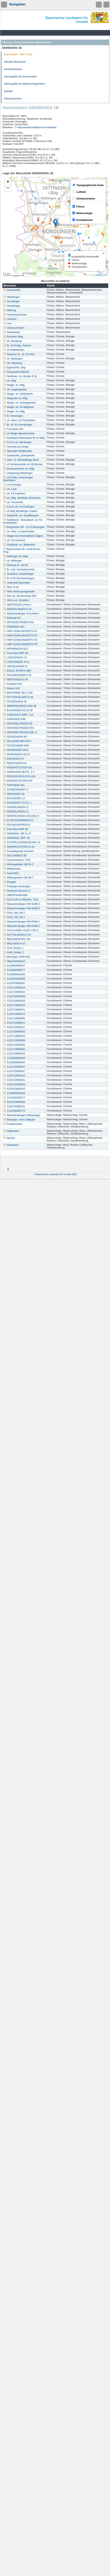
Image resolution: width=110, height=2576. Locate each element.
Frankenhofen (12, 1124)
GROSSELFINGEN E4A (18, 622)
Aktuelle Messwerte (15, 61)
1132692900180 (14, 1093)
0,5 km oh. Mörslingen (17, 442)
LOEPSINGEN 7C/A (16, 662)
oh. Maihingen (13, 358)
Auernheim (11, 873)
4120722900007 (14, 1071)
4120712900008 (14, 1040)
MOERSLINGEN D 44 (17, 609)
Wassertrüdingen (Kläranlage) (21, 1115)
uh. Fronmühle (13, 502)
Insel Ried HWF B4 (15, 653)
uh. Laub (10, 489)
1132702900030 (14, 1031)
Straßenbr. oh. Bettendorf (19, 544)
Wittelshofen (12, 868)
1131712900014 (14, 987)
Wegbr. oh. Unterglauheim (19, 402)
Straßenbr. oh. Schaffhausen (21, 515)
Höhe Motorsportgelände (19, 591)
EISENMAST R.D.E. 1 (17, 802)
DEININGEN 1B (14, 794)
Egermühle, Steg (14, 367)
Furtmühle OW (13, 429)
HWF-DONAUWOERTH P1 (20, 631)
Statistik (8, 91)
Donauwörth (11, 290)
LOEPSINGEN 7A (15, 657)
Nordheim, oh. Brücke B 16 (20, 376)
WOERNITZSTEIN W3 (17, 780)
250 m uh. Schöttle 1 (16, 600)
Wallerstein (11, 1131)
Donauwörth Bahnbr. (16, 371)
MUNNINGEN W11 (15, 648)
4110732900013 (14, 1022)
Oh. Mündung (12, 363)
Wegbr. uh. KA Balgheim (18, 407)
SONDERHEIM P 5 (15, 789)
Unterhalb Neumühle (16, 582)
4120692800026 (14, 974)
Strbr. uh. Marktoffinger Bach (21, 460)
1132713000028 (14, 1005)
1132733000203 (14, 1053)
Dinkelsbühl (11, 332)
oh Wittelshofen (13, 349)
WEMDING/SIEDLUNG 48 (19, 706)
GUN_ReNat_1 (13, 948)
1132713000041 (14, 1009)
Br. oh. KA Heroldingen (17, 424)
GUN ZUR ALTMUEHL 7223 (20, 899)
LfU (105, 275)
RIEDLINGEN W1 (15, 763)
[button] (55, 223)
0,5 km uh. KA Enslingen (18, 506)
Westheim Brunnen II (16, 890)
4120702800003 (14, 1084)
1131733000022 (14, 992)
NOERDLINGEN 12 (16, 811)
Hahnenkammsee (15, 314)
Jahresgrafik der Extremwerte (20, 76)
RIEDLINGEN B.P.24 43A (19, 776)
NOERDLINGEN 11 (16, 807)
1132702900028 (14, 1000)
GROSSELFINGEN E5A (18, 728)
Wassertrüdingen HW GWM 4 (21, 904)
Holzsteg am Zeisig (15, 446)
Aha (7, 323)
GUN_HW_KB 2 (14, 912)
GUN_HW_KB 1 (14, 917)
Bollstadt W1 (12, 618)
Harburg (9, 310)
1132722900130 (14, 1075)
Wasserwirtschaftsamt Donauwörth (37, 127)
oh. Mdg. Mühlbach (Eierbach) (22, 498)
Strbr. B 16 (11, 587)
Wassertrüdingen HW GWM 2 (21, 926)
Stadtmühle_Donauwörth (19, 455)
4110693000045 (14, 1062)
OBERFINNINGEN (15, 895)
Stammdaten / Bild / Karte (18, 54)
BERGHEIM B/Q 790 (16, 939)
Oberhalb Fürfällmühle (17, 451)
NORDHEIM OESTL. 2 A (19, 772)
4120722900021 (14, 1027)
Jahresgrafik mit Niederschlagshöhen (24, 83)
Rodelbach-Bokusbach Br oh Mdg (23, 438)
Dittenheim (11, 1145)
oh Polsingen (12, 484)
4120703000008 (14, 1102)
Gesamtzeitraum (13, 69)
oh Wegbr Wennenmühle (19, 433)
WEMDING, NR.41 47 (17, 833)
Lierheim (9, 319)
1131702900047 (14, 1066)
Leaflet (97, 275)
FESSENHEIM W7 (15, 736)
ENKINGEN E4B (14, 719)
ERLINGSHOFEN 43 (16, 824)
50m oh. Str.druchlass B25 (19, 596)
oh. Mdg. (10, 380)
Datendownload (12, 98)
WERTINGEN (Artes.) (17, 604)
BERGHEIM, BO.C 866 (18, 692)
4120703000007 (14, 983)
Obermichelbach (14, 961)
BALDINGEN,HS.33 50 (18, 710)
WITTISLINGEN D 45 (17, 934)
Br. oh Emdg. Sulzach (17, 345)
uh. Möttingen (12, 560)
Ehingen (9, 882)
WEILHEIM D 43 (14, 943)
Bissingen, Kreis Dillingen (19, 1119)
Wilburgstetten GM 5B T (18, 877)
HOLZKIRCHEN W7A (17, 741)
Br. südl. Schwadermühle (19, 569)
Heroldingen (11, 305)
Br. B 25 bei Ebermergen (18, 578)
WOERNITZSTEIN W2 (17, 767)
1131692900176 (14, 1110)
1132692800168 (14, 1058)
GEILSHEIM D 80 (15, 855)
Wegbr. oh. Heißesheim (18, 393)
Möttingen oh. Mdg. (15, 556)
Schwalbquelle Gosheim (18, 851)
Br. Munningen (13, 415)
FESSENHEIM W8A (16, 745)
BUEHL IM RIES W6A (17, 670)
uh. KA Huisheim (14, 540)
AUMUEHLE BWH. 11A (18, 714)
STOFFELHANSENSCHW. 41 (21, 842)
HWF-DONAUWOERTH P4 (20, 640)
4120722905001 (14, 1080)
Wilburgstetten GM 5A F (18, 864)
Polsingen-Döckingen (17, 886)
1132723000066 (14, 1018)
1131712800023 (14, 1036)
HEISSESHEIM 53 (15, 666)
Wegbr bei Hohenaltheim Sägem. (23, 536)
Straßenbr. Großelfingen (18, 574)
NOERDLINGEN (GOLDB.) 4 (21, 816)
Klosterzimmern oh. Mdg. (19, 468)
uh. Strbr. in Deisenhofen (19, 531)
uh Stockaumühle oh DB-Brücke (23, 464)
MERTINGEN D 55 (15, 679)
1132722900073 (14, 1014)
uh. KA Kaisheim (14, 493)
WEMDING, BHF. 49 (16, 838)
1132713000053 (14, 1049)
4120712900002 (14, 1044)
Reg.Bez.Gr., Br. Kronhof (19, 354)
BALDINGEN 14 (14, 798)
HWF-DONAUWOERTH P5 (20, 644)
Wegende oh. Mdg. (15, 398)
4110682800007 (14, 965)
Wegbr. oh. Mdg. (14, 385)
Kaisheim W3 (12, 684)
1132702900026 (14, 996)
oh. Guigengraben (15, 389)
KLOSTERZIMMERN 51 (18, 820)
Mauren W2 (11, 688)
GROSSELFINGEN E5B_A (20, 732)
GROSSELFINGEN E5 (17, 723)
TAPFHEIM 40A (14, 785)
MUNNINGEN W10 (15, 750)
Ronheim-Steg (13, 336)
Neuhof (9, 1138)
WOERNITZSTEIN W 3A (19, 846)
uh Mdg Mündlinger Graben (20, 511)
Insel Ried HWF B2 (15, 829)
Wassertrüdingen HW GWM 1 (21, 921)
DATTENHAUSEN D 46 (18, 697)
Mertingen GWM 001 (16, 956)
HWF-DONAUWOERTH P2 (20, 635)
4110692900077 (14, 970)
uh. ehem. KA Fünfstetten (19, 420)
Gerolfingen (11, 301)
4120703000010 (14, 1088)
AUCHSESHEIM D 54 (17, 675)
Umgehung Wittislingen (18, 473)
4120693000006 (14, 978)
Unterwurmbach (14, 327)
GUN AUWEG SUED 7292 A (21, 930)
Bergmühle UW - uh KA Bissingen (23, 527)
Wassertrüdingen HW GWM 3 (21, 908)
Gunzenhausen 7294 (16, 860)
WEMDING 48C (14, 626)
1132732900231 (14, 1106)
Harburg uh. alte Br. (16, 565)
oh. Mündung (12, 341)
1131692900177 (14, 1097)
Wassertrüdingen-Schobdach (21, 613)
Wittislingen (11, 297)
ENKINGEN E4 (13, 758)
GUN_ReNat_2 (13, 952)
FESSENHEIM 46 (15, 701)
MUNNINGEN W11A (16, 754)
